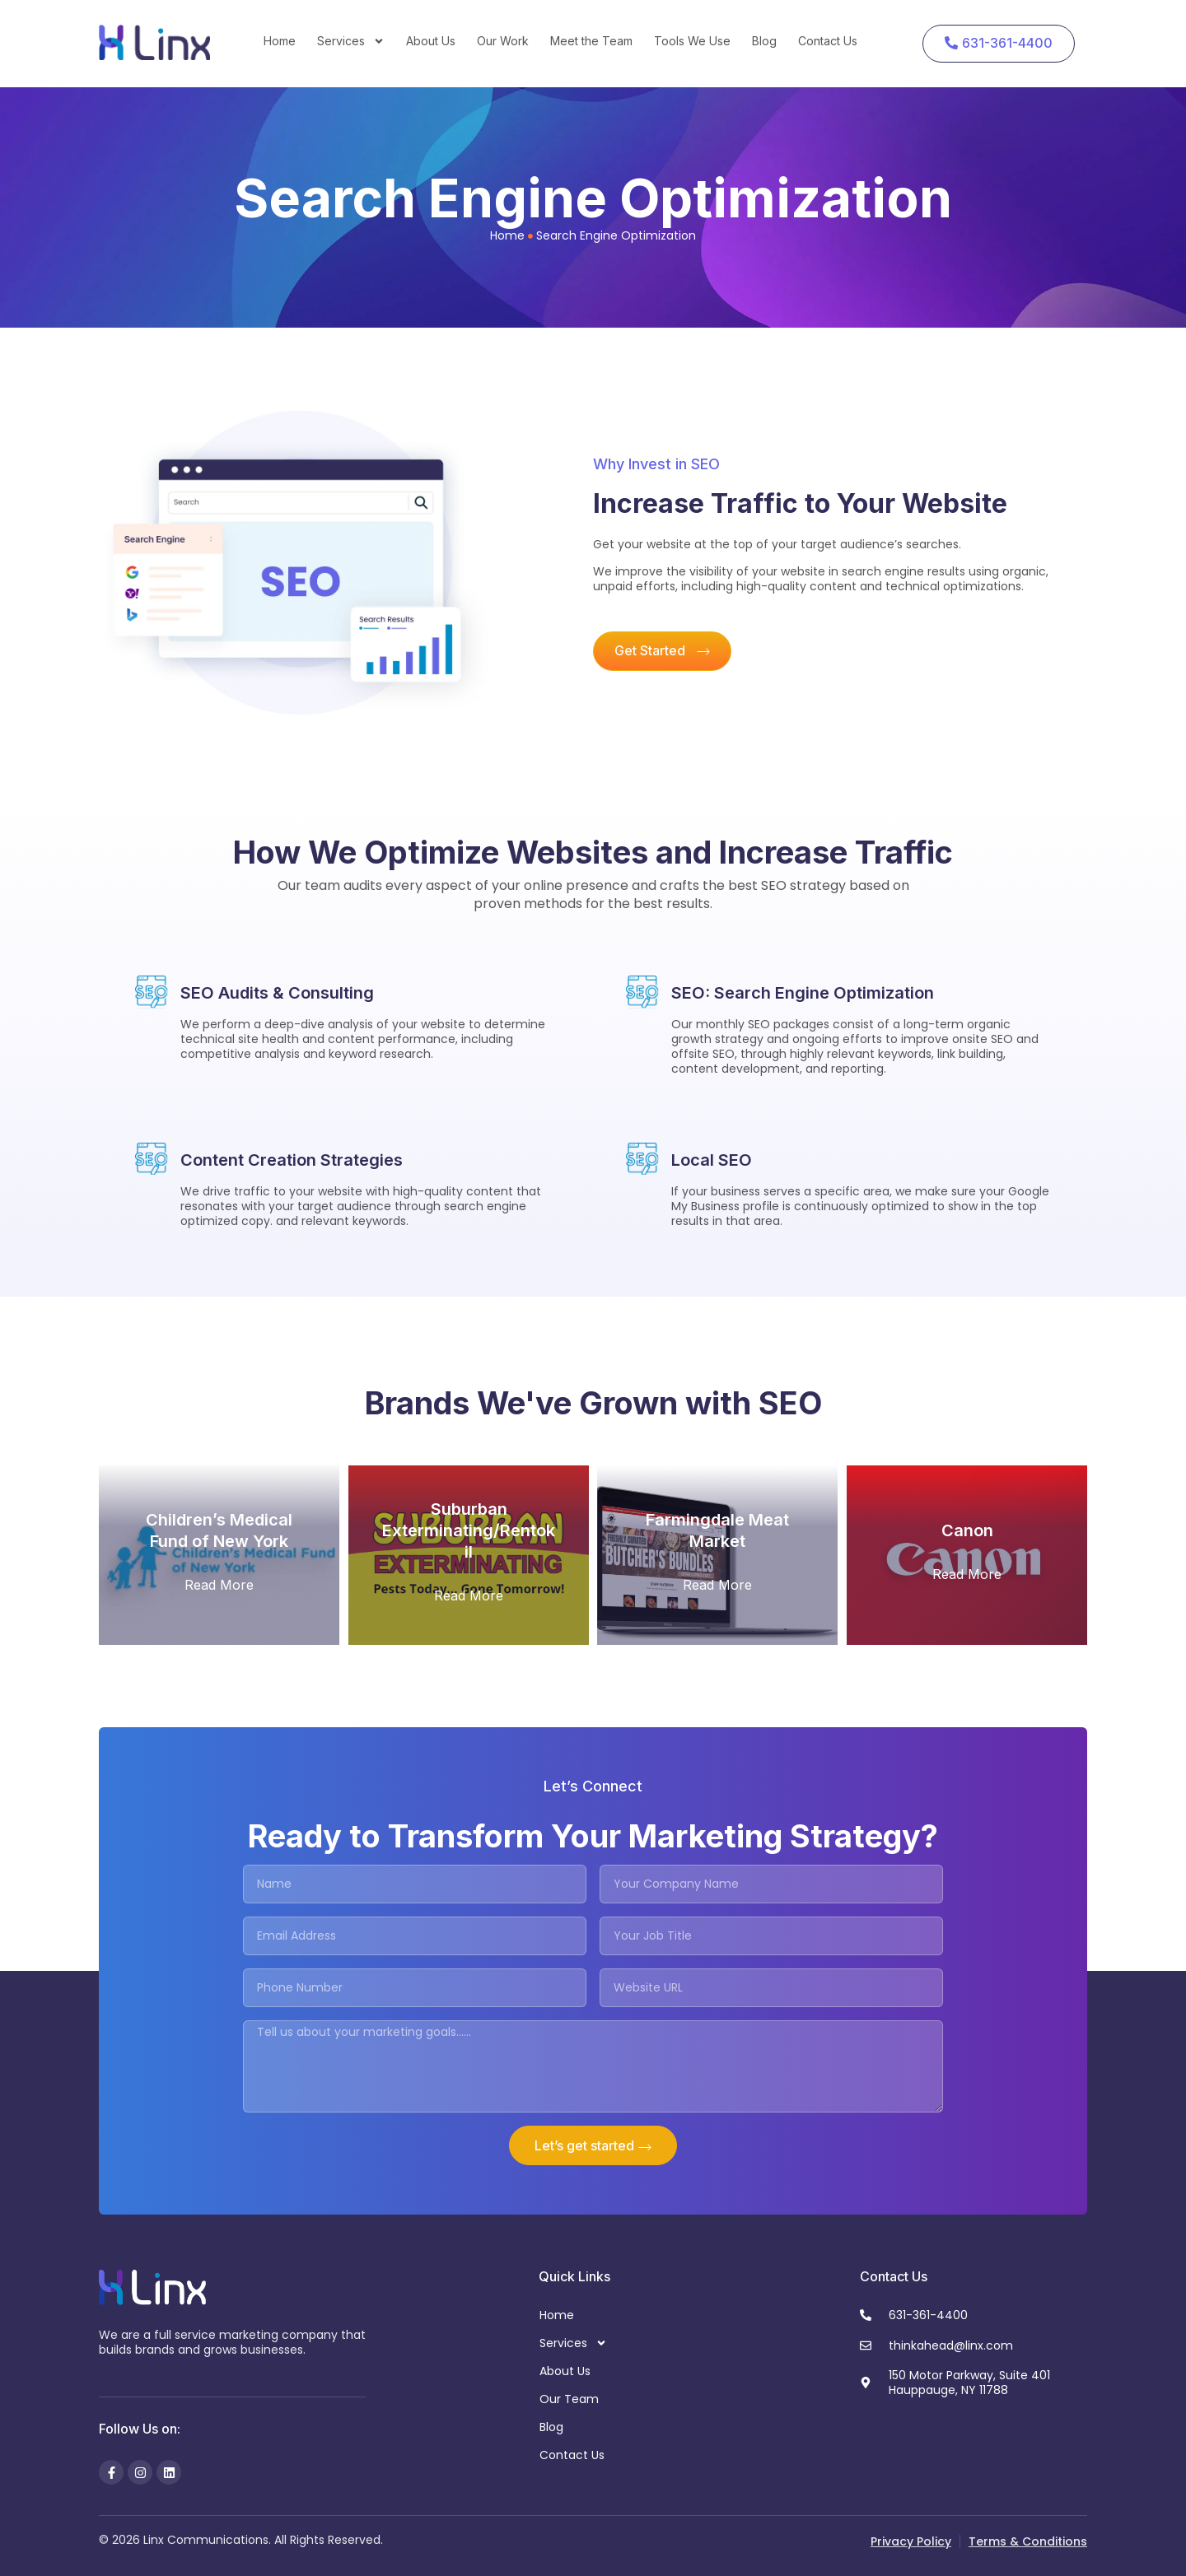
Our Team (569, 2399)
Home (280, 41)
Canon (966, 1530)
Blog (764, 41)
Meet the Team (591, 41)
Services (351, 41)
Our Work (503, 41)
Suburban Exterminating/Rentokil (468, 1530)
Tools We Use (692, 41)
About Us (430, 41)
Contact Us (827, 41)
